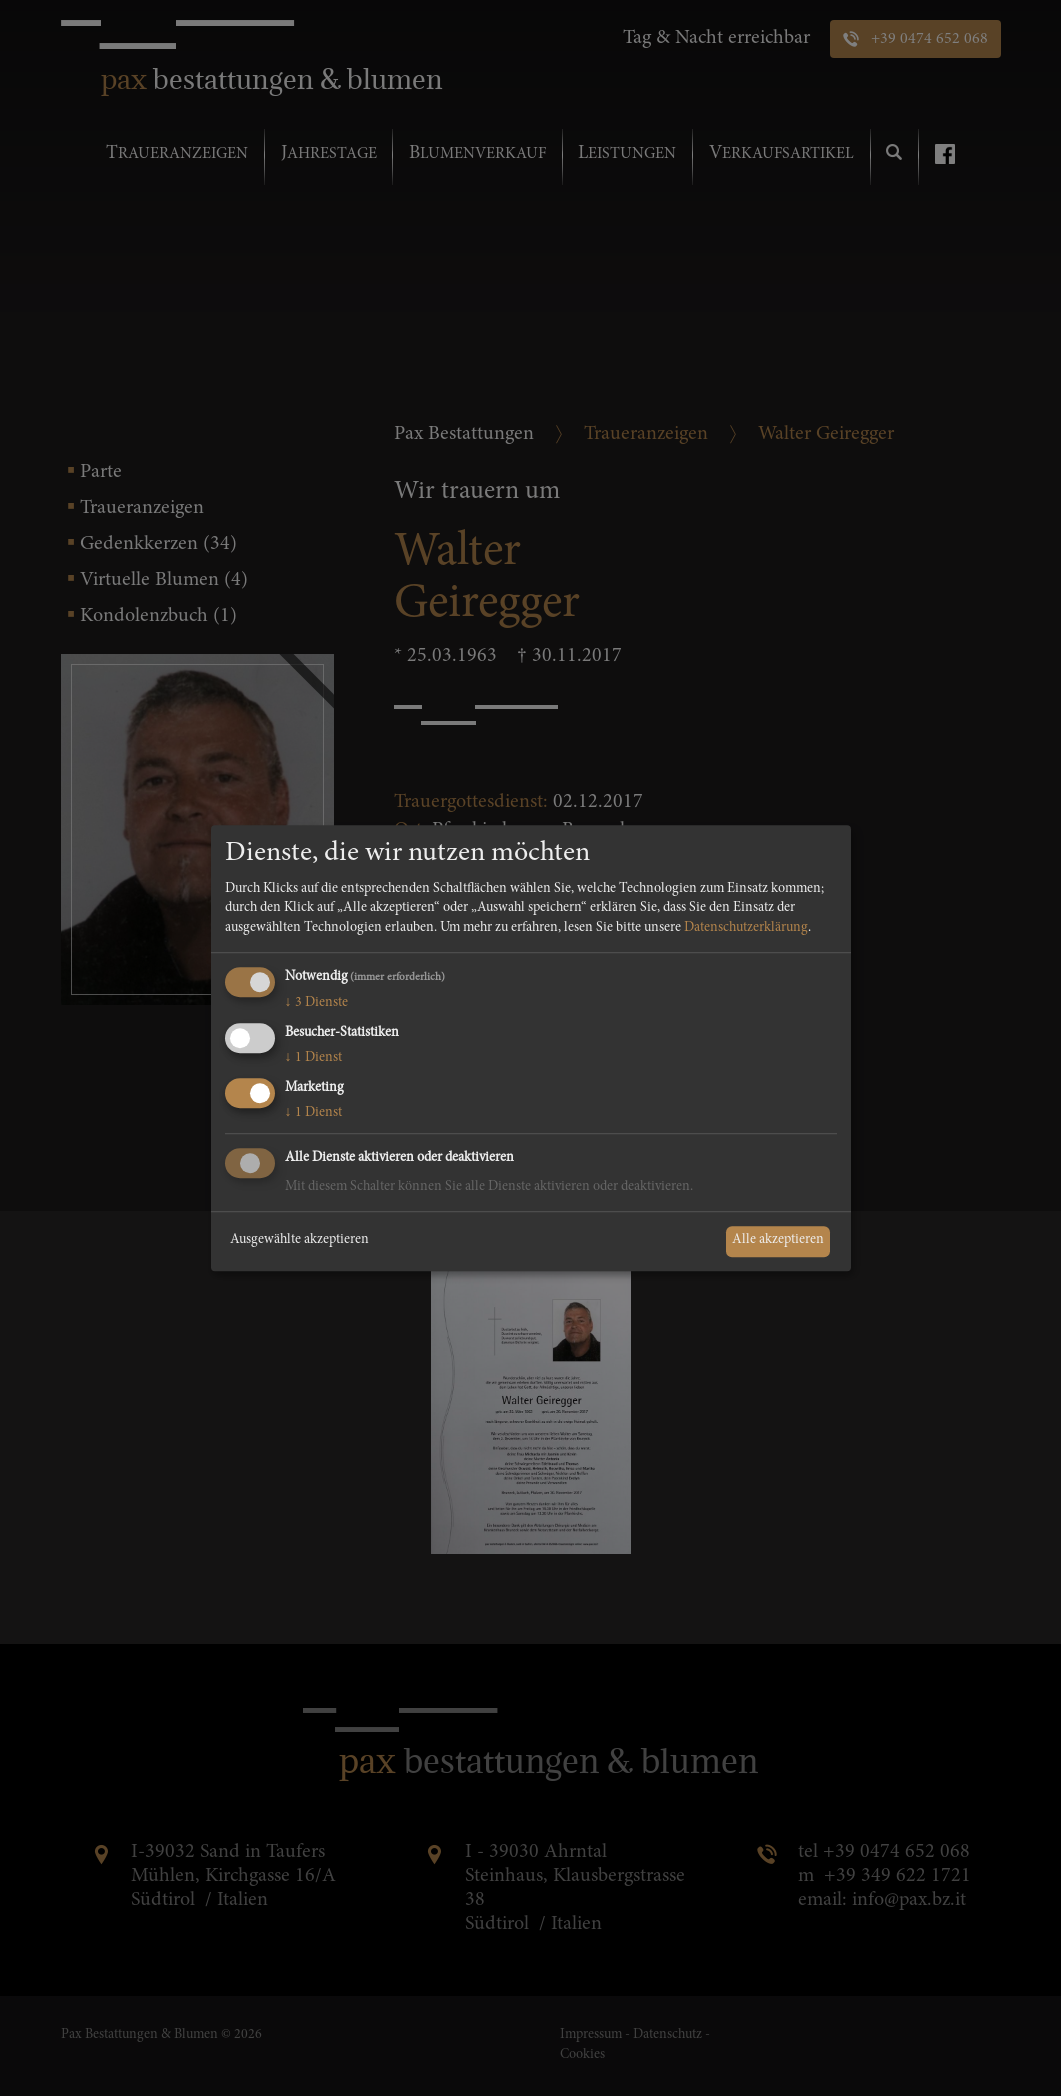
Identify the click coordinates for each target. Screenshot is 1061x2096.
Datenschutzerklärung (746, 928)
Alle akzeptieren (778, 1241)
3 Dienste (316, 1004)
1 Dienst (313, 1058)
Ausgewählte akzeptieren (299, 1241)
